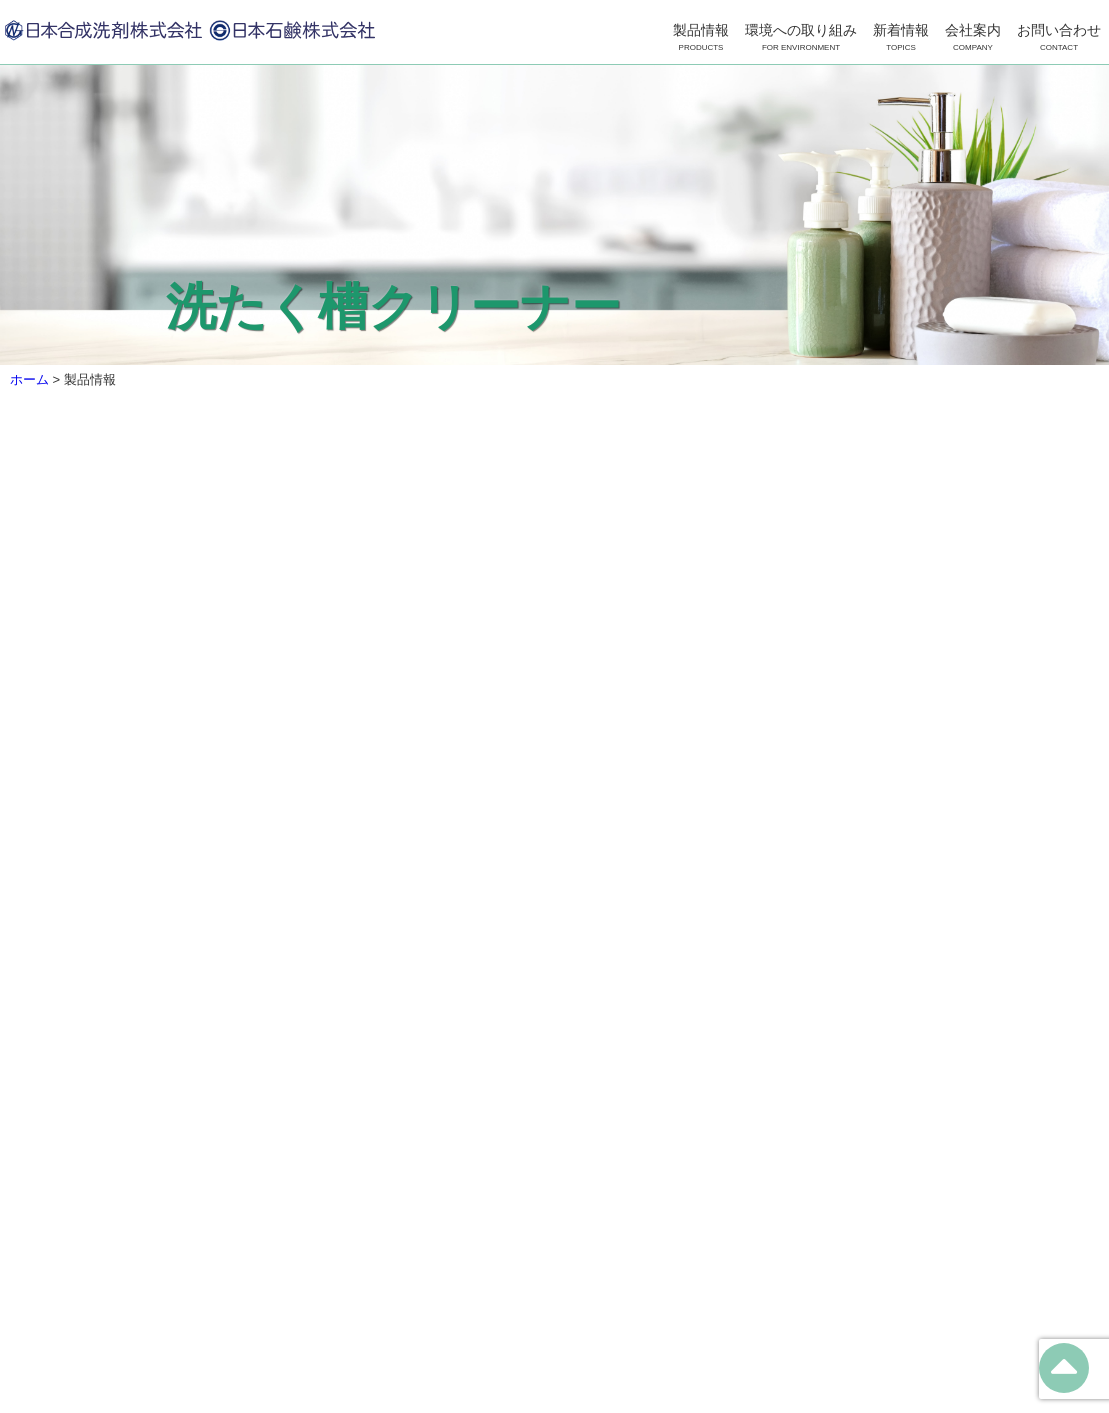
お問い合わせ (1059, 38)
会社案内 (973, 38)
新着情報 (901, 38)
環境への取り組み (801, 38)
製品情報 (701, 38)
